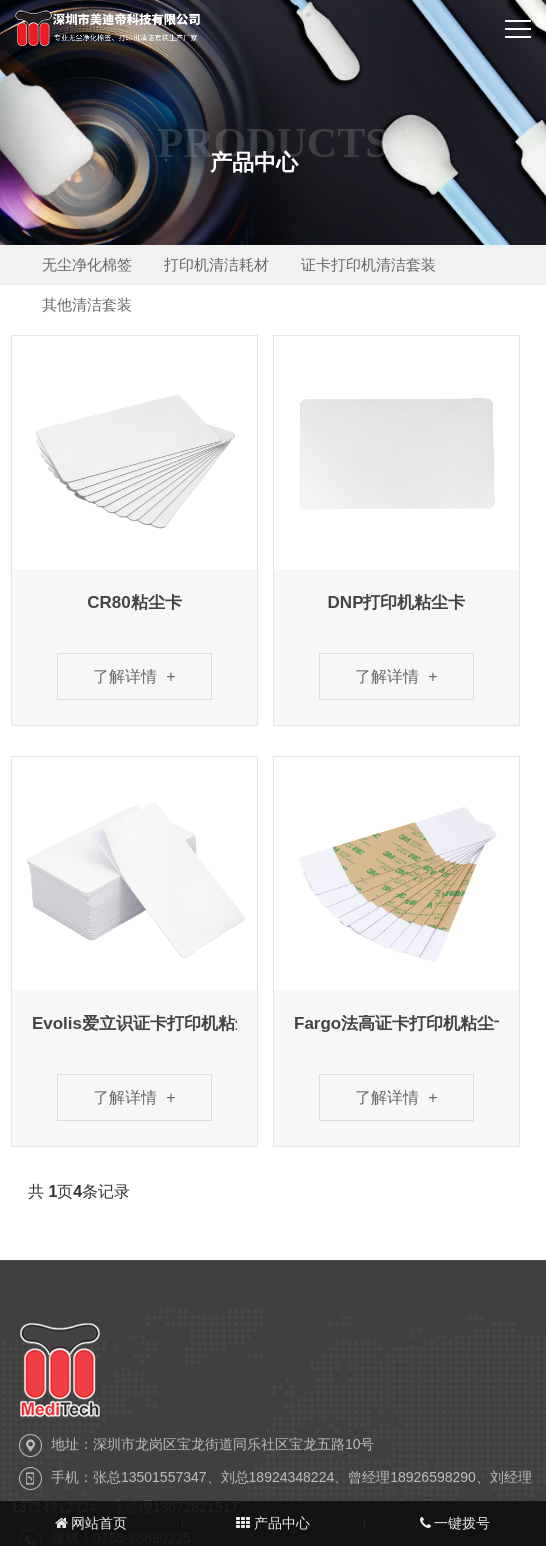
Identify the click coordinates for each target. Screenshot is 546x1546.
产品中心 (273, 1523)
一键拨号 (455, 1523)
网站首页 (91, 1523)
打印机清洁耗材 (226, 264)
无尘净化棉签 (90, 264)
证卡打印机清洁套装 (386, 264)
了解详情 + (134, 676)
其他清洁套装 (90, 304)
